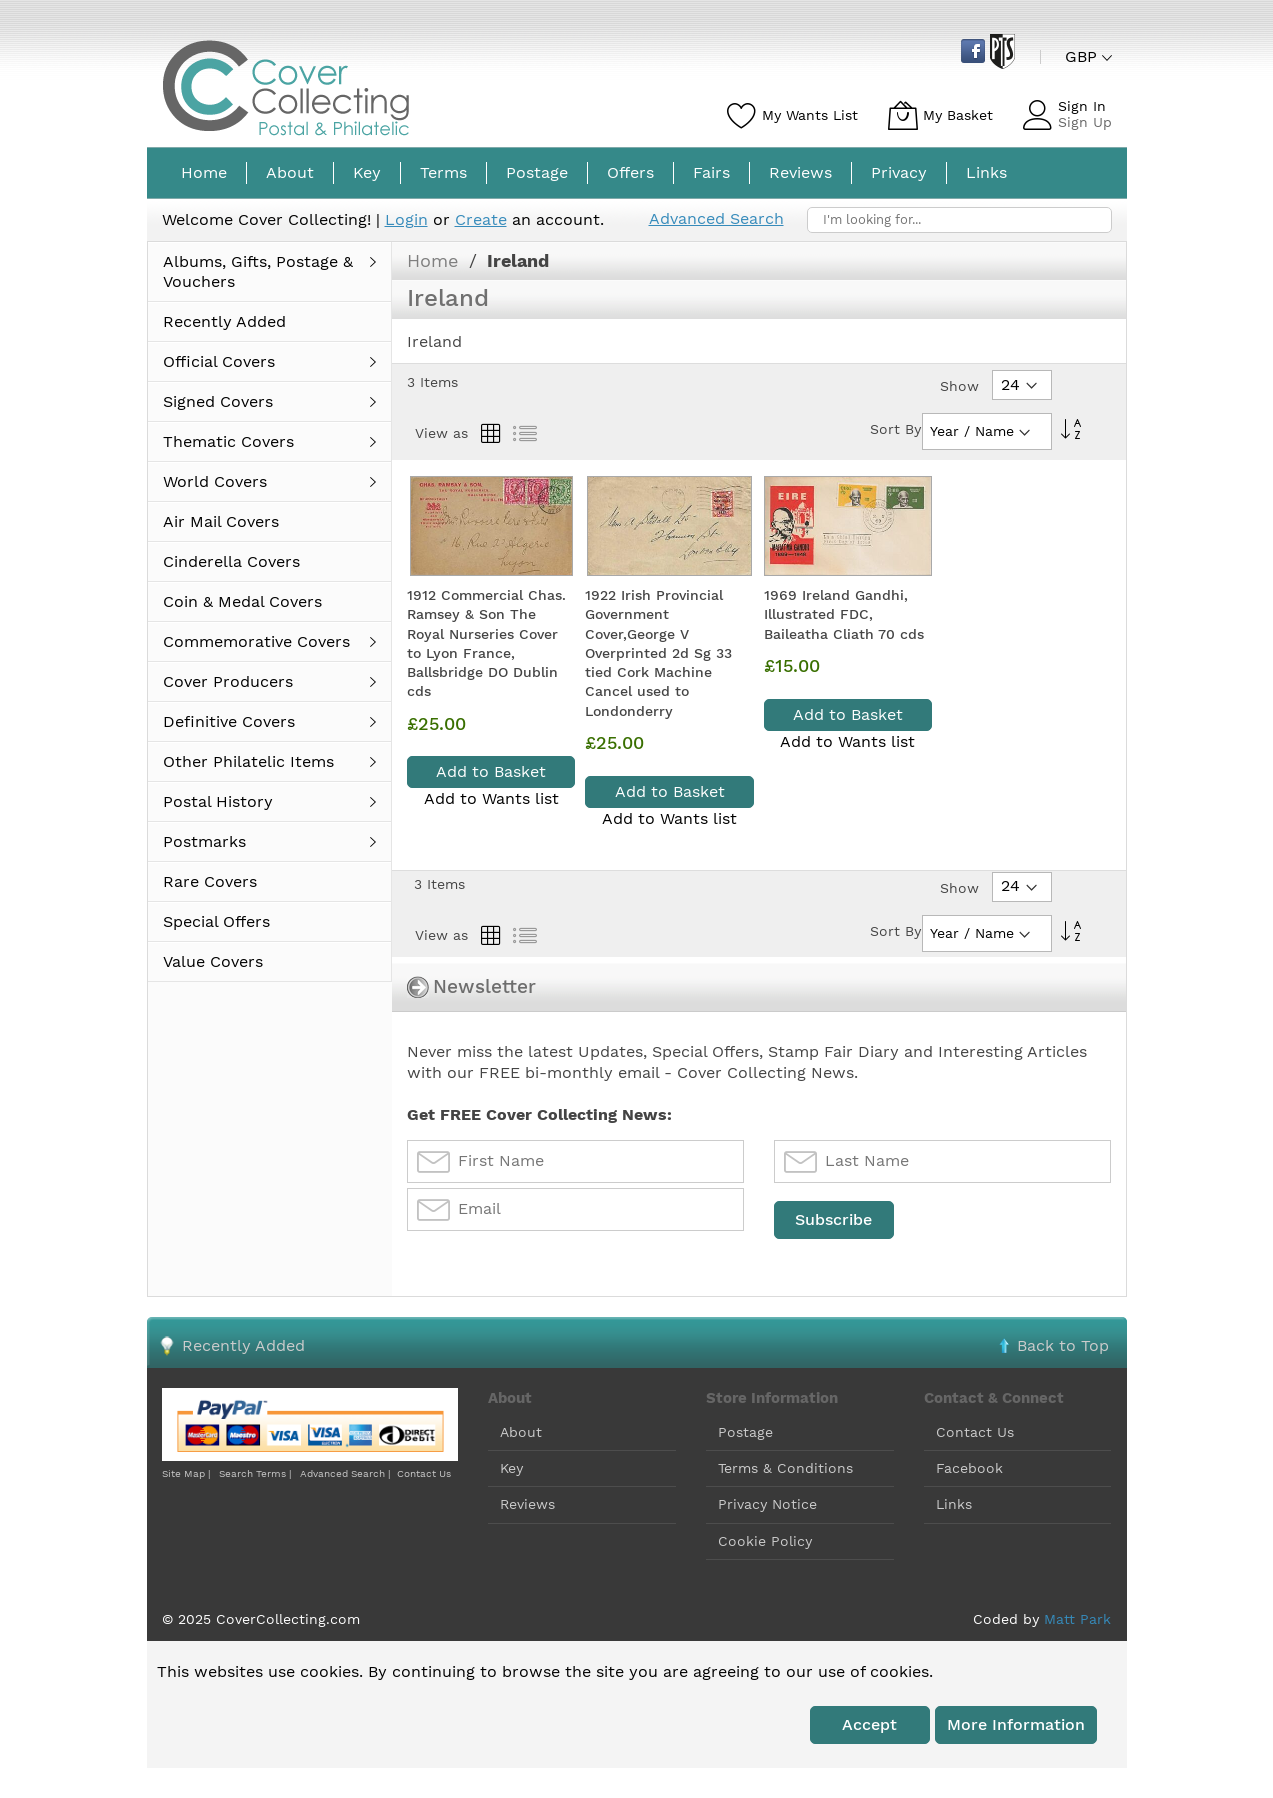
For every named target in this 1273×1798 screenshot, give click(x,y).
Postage (745, 1432)
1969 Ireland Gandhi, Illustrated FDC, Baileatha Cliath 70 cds (844, 614)
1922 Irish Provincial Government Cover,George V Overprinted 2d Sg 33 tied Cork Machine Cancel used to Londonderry (658, 653)
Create (481, 219)
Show (959, 386)
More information (1016, 1724)
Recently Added (243, 1345)
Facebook (969, 1468)
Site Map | (186, 1473)
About (521, 1432)
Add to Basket (491, 771)
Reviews (527, 1504)
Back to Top (1063, 1345)
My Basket (958, 115)
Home (435, 260)
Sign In (1082, 106)
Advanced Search (716, 218)
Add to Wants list (491, 798)
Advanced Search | (346, 1473)
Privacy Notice (767, 1504)
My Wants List (810, 115)
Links (954, 1504)
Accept (869, 1724)
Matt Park (1077, 1619)
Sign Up (1085, 122)
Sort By (895, 429)
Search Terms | (255, 1473)
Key (511, 1468)
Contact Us (424, 1473)
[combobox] (959, 220)
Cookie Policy (765, 1541)
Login (406, 219)
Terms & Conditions (785, 1468)
